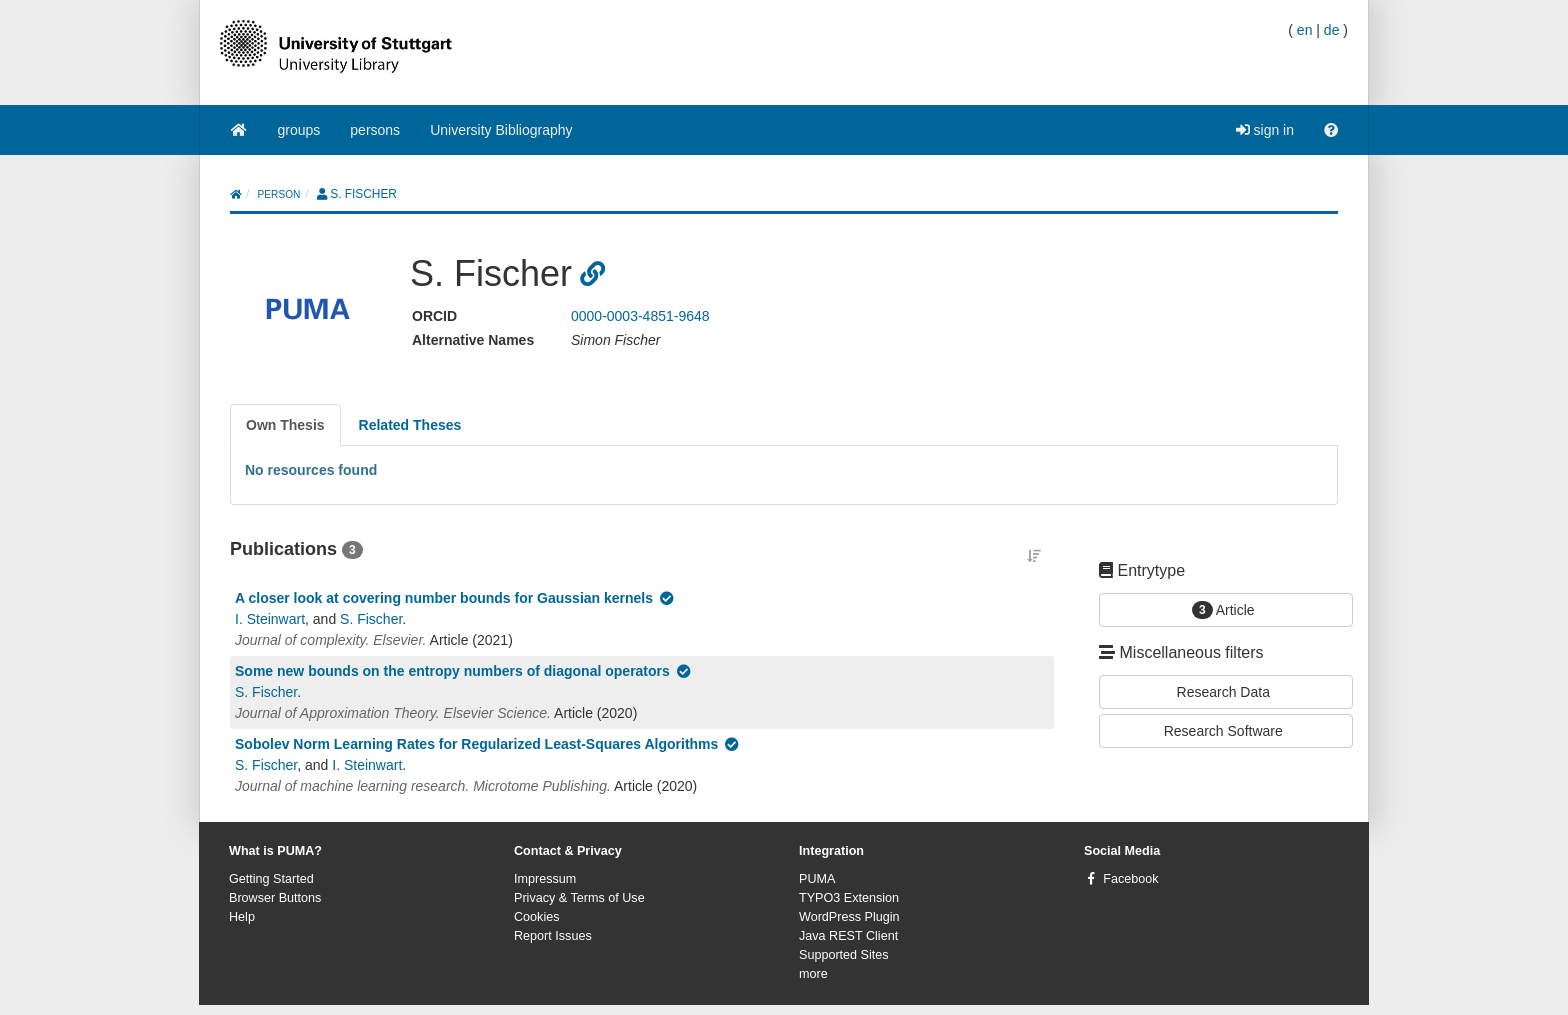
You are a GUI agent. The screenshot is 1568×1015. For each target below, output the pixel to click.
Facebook (1130, 879)
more (813, 974)
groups (299, 130)
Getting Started (271, 879)
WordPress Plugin (849, 917)
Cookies (537, 917)
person (279, 194)
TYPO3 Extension (849, 898)
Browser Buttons (275, 898)
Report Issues (553, 936)
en (1305, 30)
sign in (1265, 130)
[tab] (285, 425)
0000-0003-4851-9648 (640, 316)
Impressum (545, 879)
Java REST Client (848, 936)
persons (375, 130)
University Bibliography (501, 130)
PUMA (817, 879)
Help (242, 917)
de (1332, 30)
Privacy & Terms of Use (579, 898)
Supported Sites (844, 955)
